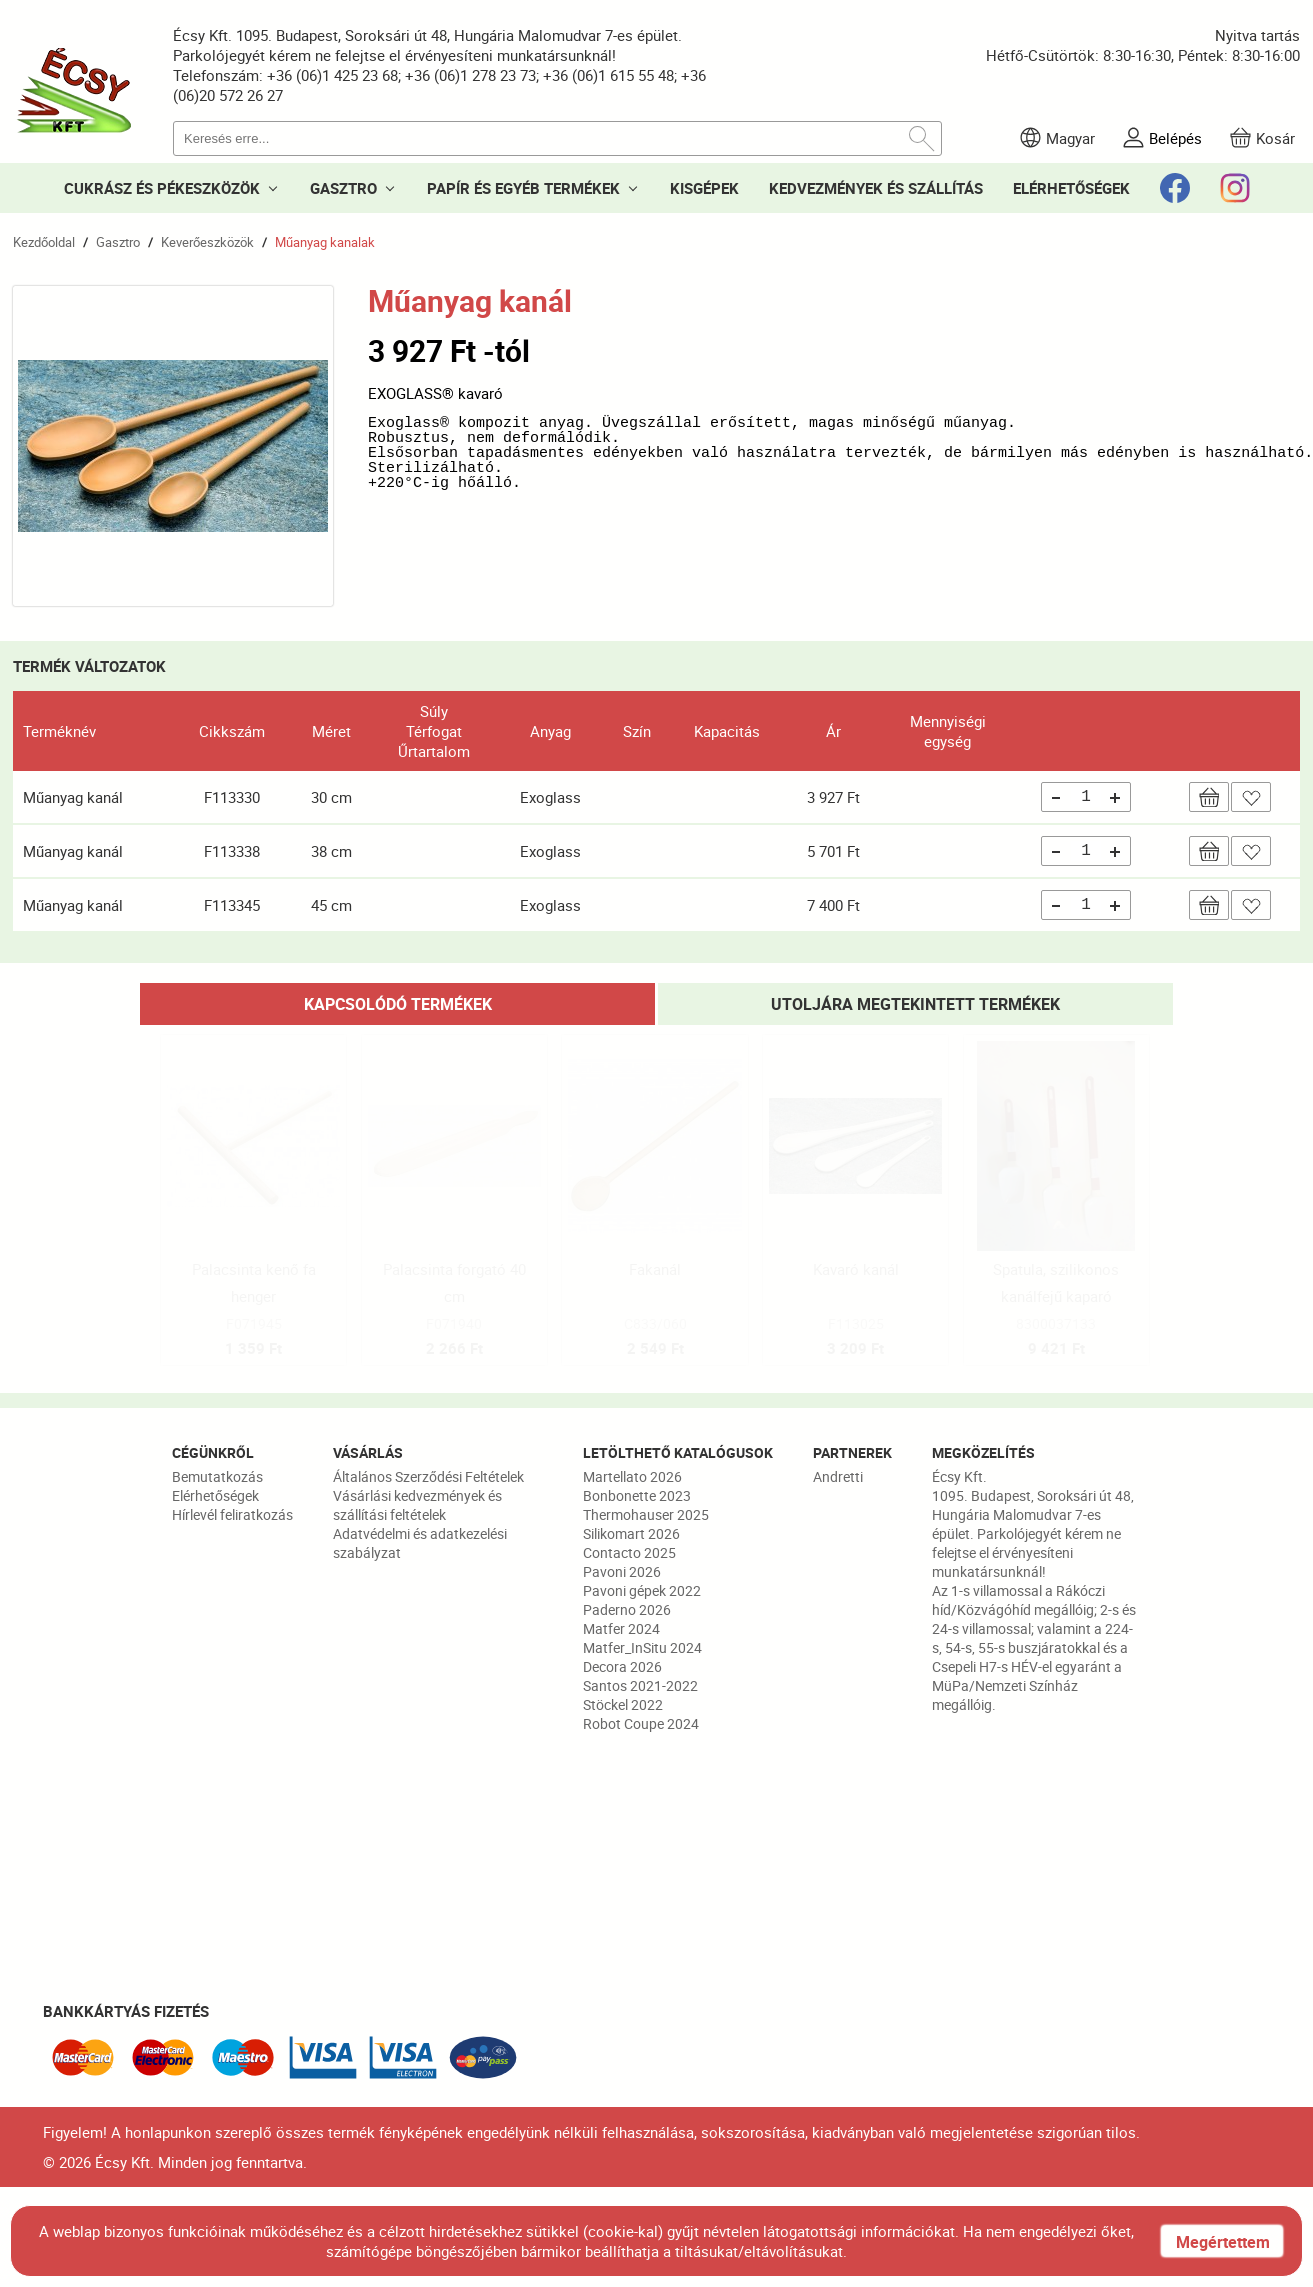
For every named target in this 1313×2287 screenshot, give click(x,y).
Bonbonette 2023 (637, 1495)
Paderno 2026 (627, 1609)
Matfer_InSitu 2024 (642, 1647)
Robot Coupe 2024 (641, 1723)
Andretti (838, 1476)
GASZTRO (343, 188)
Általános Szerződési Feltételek (428, 1476)
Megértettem (1223, 2242)
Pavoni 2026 (622, 1571)
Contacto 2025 (629, 1552)
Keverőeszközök (207, 242)
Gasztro (118, 242)
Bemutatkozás (217, 1476)
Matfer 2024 (621, 1628)
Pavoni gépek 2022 (642, 1590)
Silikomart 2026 (631, 1533)
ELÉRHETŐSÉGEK (1071, 188)
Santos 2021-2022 (640, 1685)
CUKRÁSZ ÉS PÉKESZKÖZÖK (162, 188)
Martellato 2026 (632, 1476)
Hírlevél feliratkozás (232, 1514)
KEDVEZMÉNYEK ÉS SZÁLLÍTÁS (876, 188)
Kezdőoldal (44, 242)
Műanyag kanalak (325, 242)
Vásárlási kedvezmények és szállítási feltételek (417, 1505)
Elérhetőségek (215, 1495)
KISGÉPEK (704, 188)
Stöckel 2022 (623, 1704)
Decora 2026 (622, 1666)
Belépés (1175, 138)
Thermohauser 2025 (646, 1514)
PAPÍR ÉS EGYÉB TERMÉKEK (523, 188)
